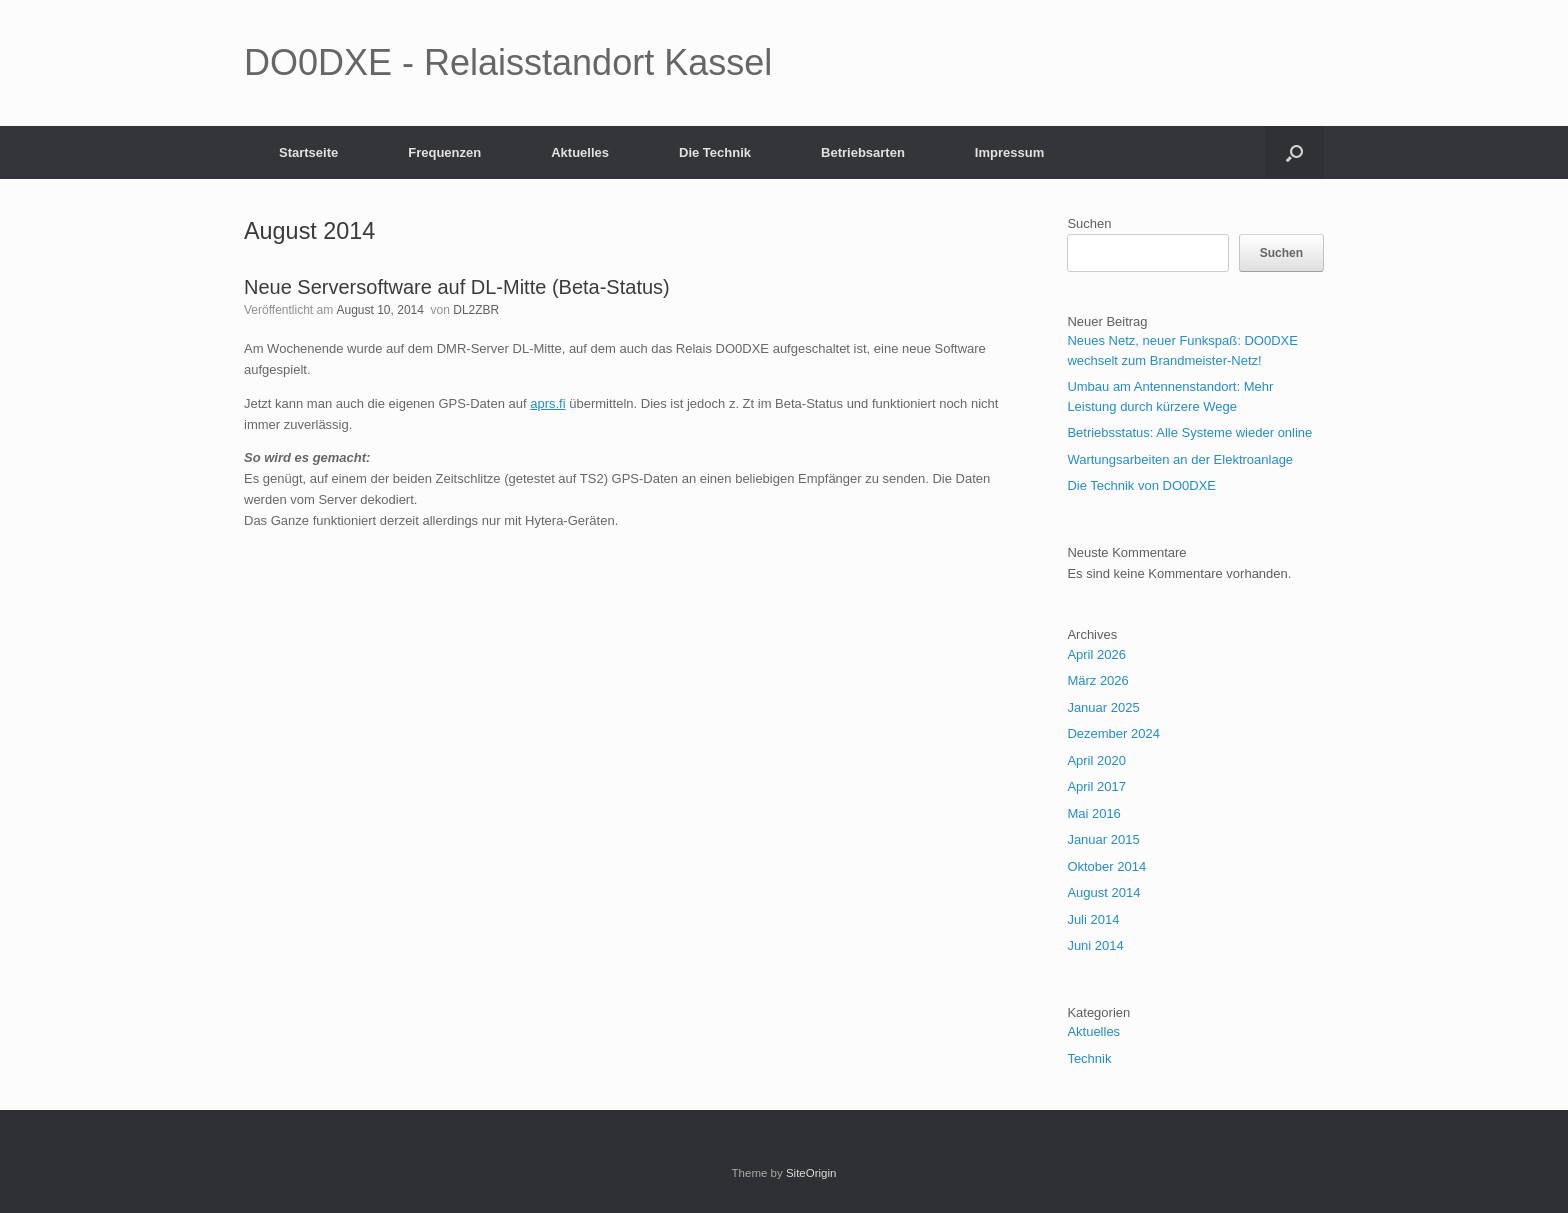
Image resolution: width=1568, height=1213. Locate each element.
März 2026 (1097, 680)
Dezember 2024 (1113, 733)
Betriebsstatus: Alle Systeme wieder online (1189, 432)
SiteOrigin (811, 1173)
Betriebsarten (863, 152)
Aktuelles (580, 152)
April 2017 (1096, 786)
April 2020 (1096, 760)
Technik (1089, 1058)
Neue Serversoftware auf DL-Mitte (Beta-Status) (457, 287)
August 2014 (1103, 892)
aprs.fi (547, 403)
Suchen (1089, 223)
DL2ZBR (476, 310)
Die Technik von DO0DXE (1141, 485)
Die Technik (715, 152)
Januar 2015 (1103, 839)
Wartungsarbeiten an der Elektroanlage (1180, 459)
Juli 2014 (1093, 919)
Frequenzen (444, 152)
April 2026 (1096, 654)
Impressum (1009, 152)
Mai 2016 (1093, 813)
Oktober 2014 (1106, 866)
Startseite (308, 152)
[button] (1294, 152)
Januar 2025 (1103, 707)
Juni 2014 (1095, 945)
